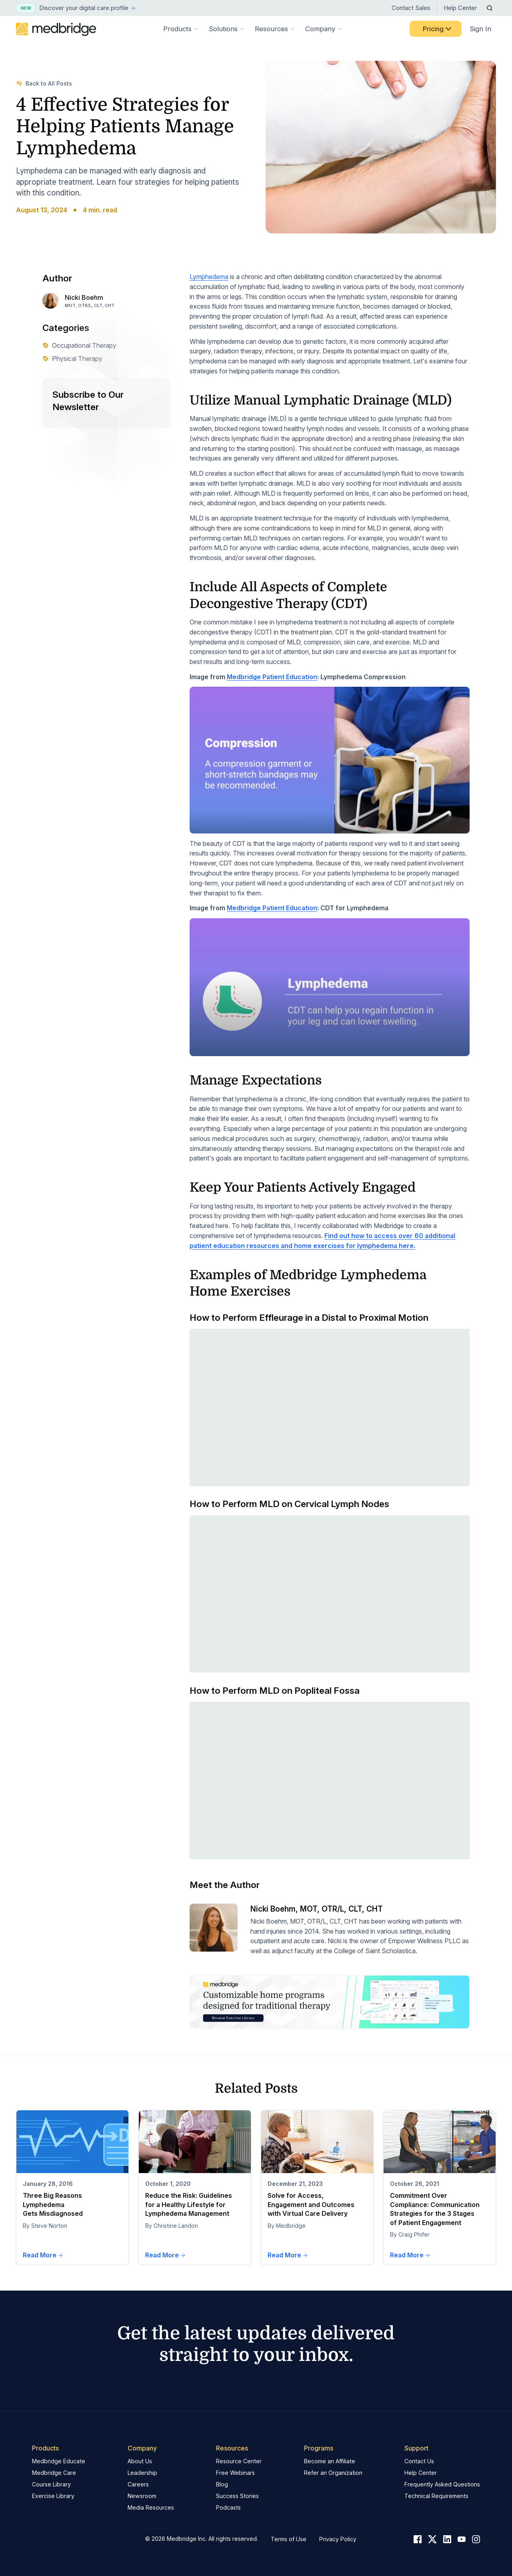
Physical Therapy (72, 359)
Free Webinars (235, 2472)
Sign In (480, 29)
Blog (222, 2484)
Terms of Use (288, 2539)
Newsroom (142, 2495)
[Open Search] (489, 8)
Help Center (460, 8)
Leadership (142, 2472)
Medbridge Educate (58, 2461)
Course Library (51, 2484)
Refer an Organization (333, 2472)
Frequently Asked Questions (442, 2484)
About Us (140, 2461)
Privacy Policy (337, 2539)
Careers (138, 2484)
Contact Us (419, 2461)
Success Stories (237, 2495)
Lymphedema (209, 277)
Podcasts (228, 2507)
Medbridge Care (54, 2472)
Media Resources (151, 2507)
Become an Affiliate (329, 2461)
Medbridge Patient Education (272, 677)
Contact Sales (411, 8)
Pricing (438, 29)
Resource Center (239, 2461)
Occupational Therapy (79, 345)
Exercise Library (53, 2495)
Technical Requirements (436, 2495)
